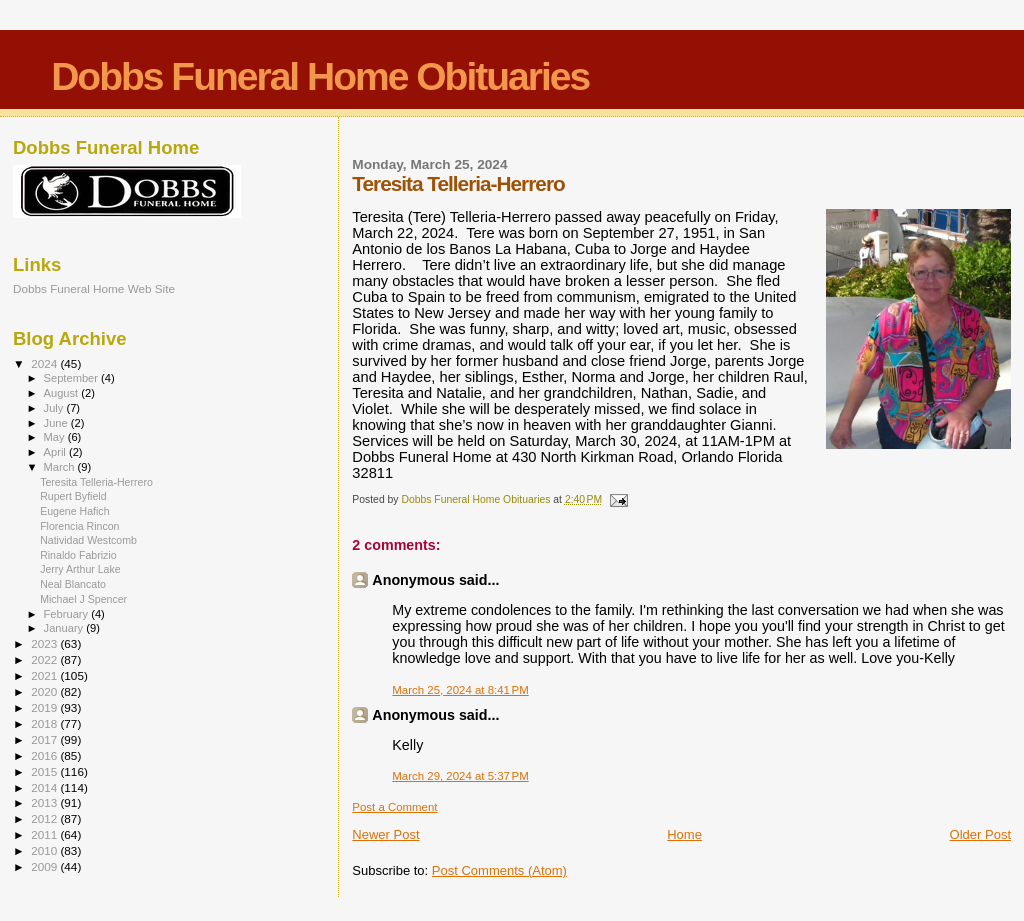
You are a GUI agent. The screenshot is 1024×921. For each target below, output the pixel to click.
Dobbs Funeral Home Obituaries (320, 76)
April (56, 452)
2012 (45, 818)
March (61, 467)
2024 (45, 363)
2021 (45, 675)
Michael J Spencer (83, 599)
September (73, 378)
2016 (45, 755)
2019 (45, 707)
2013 (45, 802)
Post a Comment (394, 807)
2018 (45, 723)
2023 (45, 643)
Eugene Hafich (74, 511)
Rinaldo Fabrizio (78, 555)
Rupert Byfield (73, 496)
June (57, 423)
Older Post (980, 834)
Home (684, 834)
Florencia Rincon (79, 526)
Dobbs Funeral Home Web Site (94, 288)
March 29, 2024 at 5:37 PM (460, 776)
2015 (45, 771)
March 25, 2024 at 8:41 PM (460, 690)
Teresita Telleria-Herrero (96, 482)
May (56, 437)
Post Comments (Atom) (499, 870)
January (65, 628)
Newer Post (385, 834)
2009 (45, 866)
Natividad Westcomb (88, 540)
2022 (45, 659)
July (55, 408)
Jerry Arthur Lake (80, 569)
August (63, 393)
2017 (45, 739)
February (68, 614)
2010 (45, 850)
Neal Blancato (73, 584)
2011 (45, 834)
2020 (45, 691)
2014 (45, 787)
